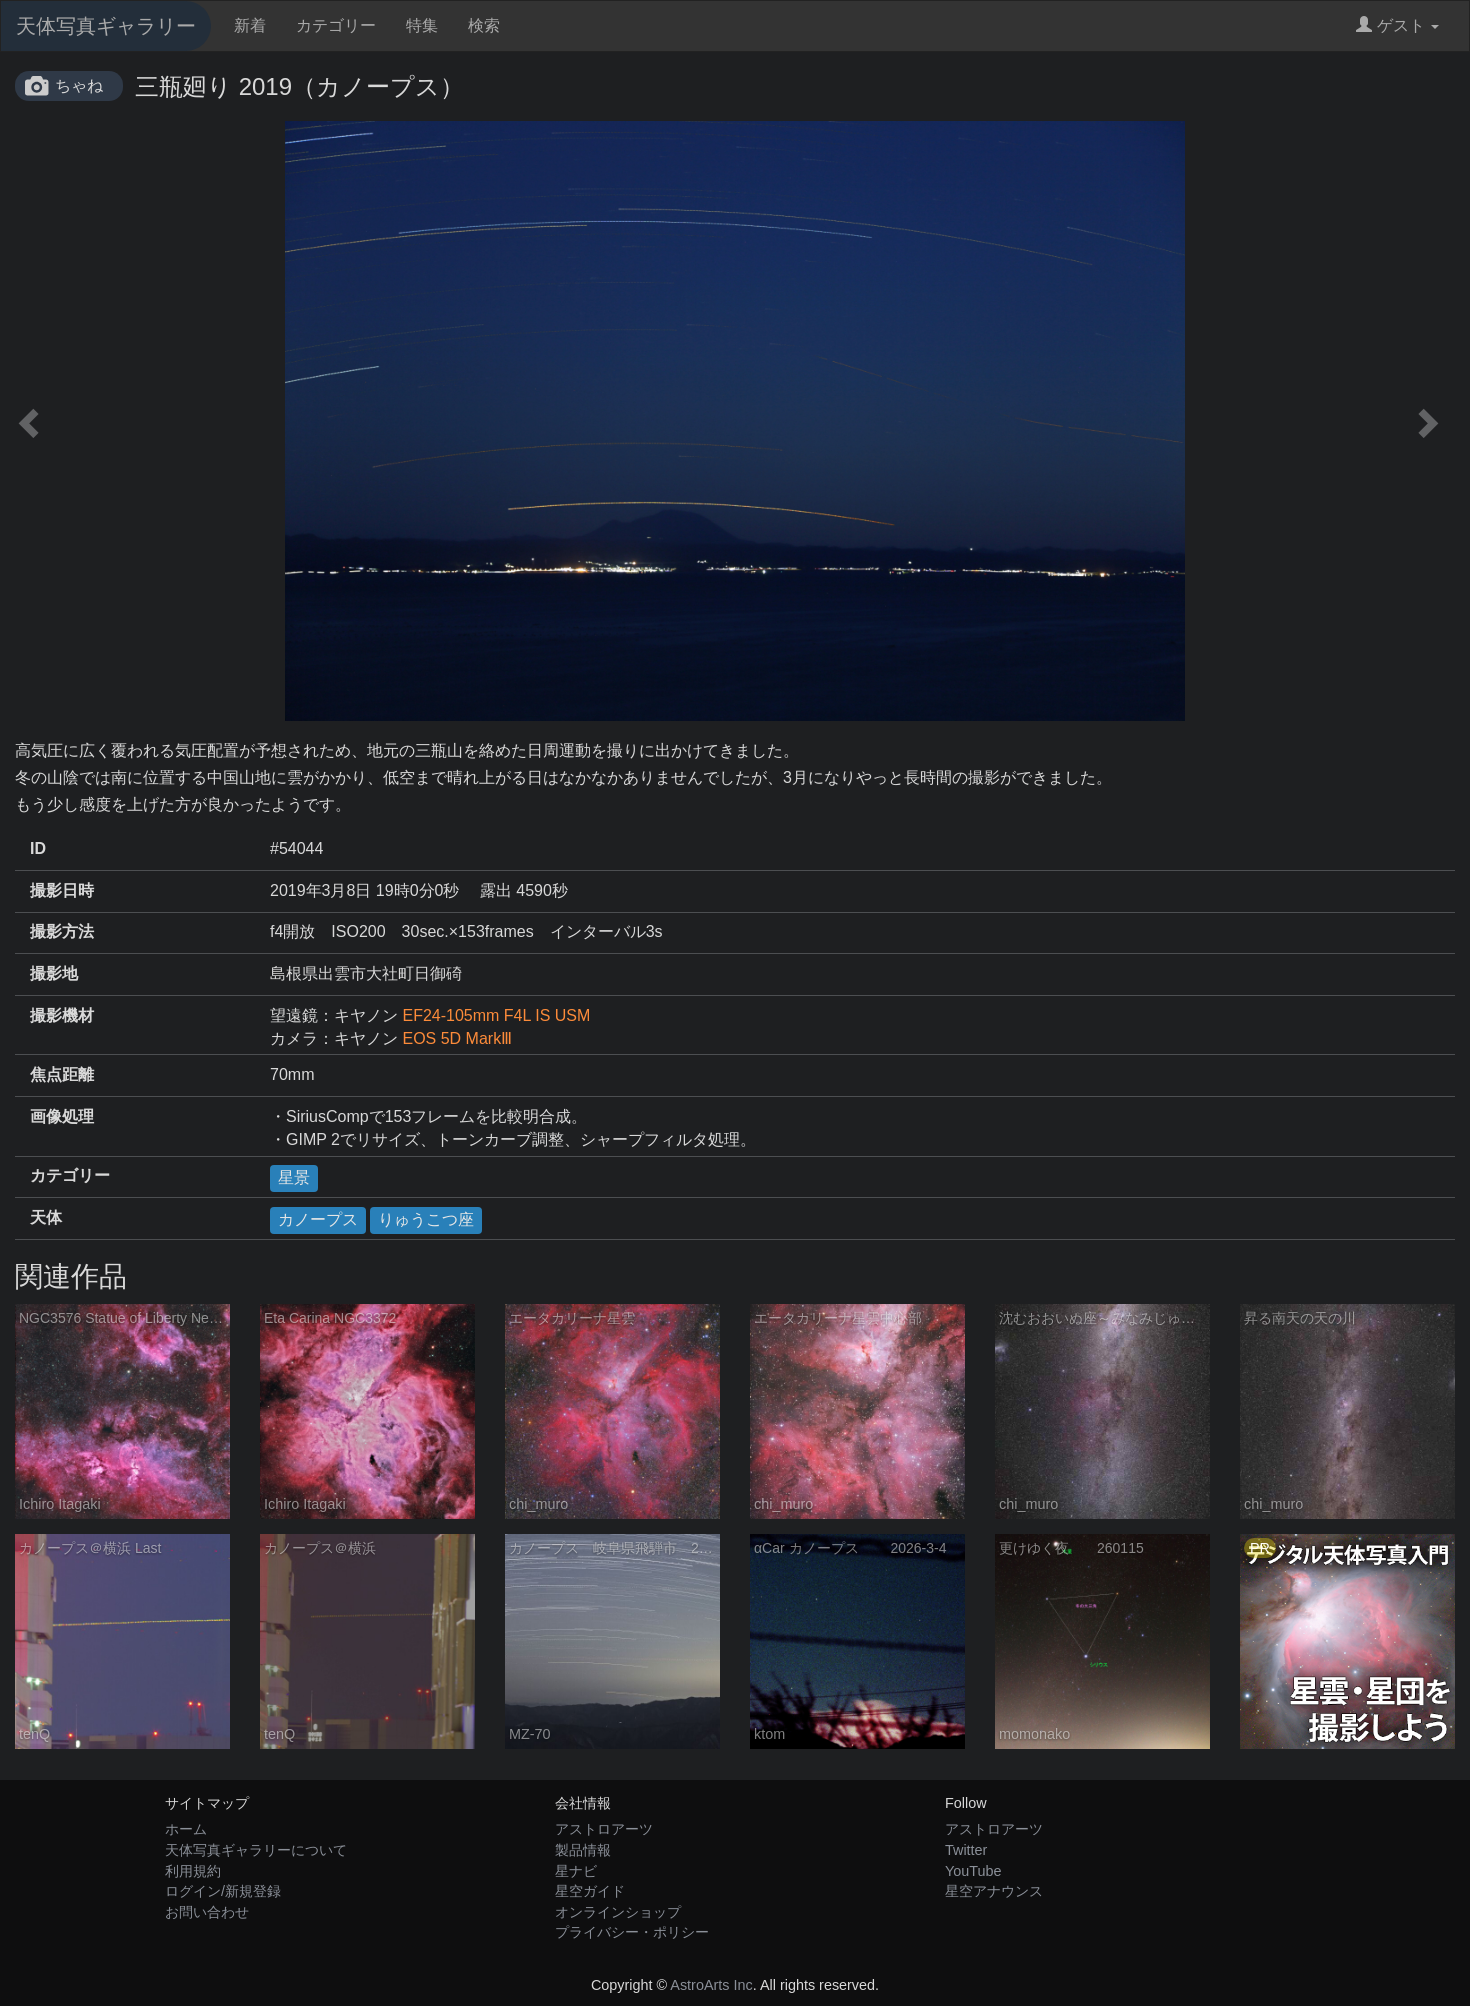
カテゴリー (336, 25)
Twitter (966, 1850)
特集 (422, 25)
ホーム (186, 1829)
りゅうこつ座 (426, 1219)
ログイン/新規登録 (223, 1891)
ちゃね (79, 85)
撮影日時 (62, 890)
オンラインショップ (618, 1912)
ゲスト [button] (1397, 25)
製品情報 (583, 1850)
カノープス (318, 1219)
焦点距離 (62, 1074)
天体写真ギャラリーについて (256, 1850)
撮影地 (54, 973)
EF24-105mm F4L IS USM (496, 1015)
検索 (484, 25)
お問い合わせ (207, 1912)
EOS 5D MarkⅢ (457, 1038)
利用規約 (193, 1871)
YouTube (973, 1871)
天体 (46, 1217)
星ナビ (576, 1871)
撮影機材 (62, 1015)
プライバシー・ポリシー (632, 1932)
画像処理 (62, 1116)
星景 (294, 1177)
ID (38, 848)
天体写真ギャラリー (106, 26)
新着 (250, 25)
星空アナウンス (994, 1891)
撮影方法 (62, 931)
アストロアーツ (604, 1829)
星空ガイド (590, 1891)
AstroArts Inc (711, 1985)
